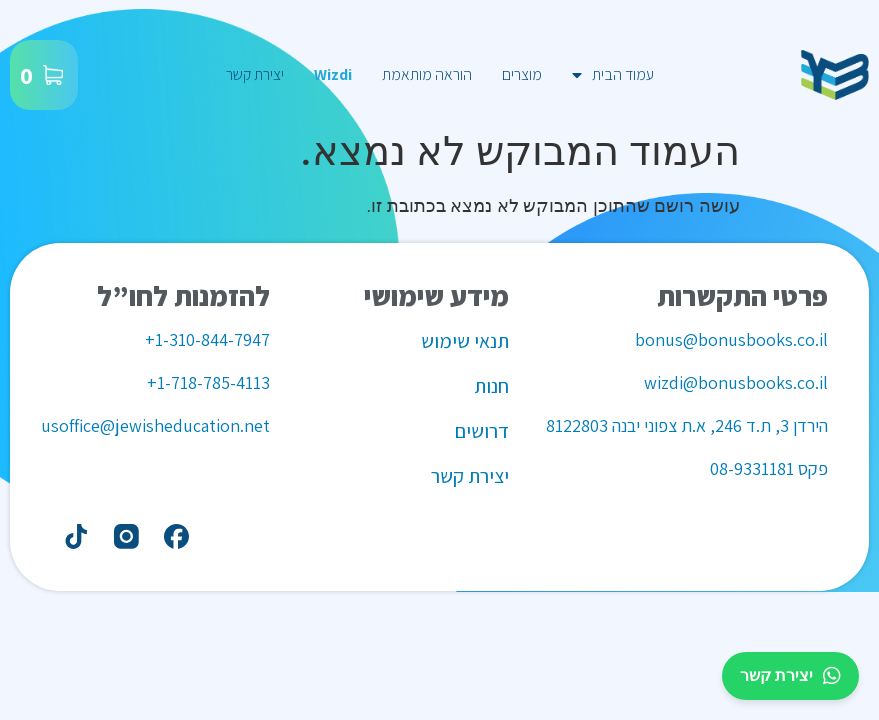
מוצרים (522, 74)
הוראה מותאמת (427, 74)
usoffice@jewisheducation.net (155, 425)
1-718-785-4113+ (208, 382)
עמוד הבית (613, 75)
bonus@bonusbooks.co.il (731, 339)
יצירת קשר (255, 74)
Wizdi (333, 74)
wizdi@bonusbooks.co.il (736, 382)
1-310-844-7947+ (207, 339)
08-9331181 (752, 468)
